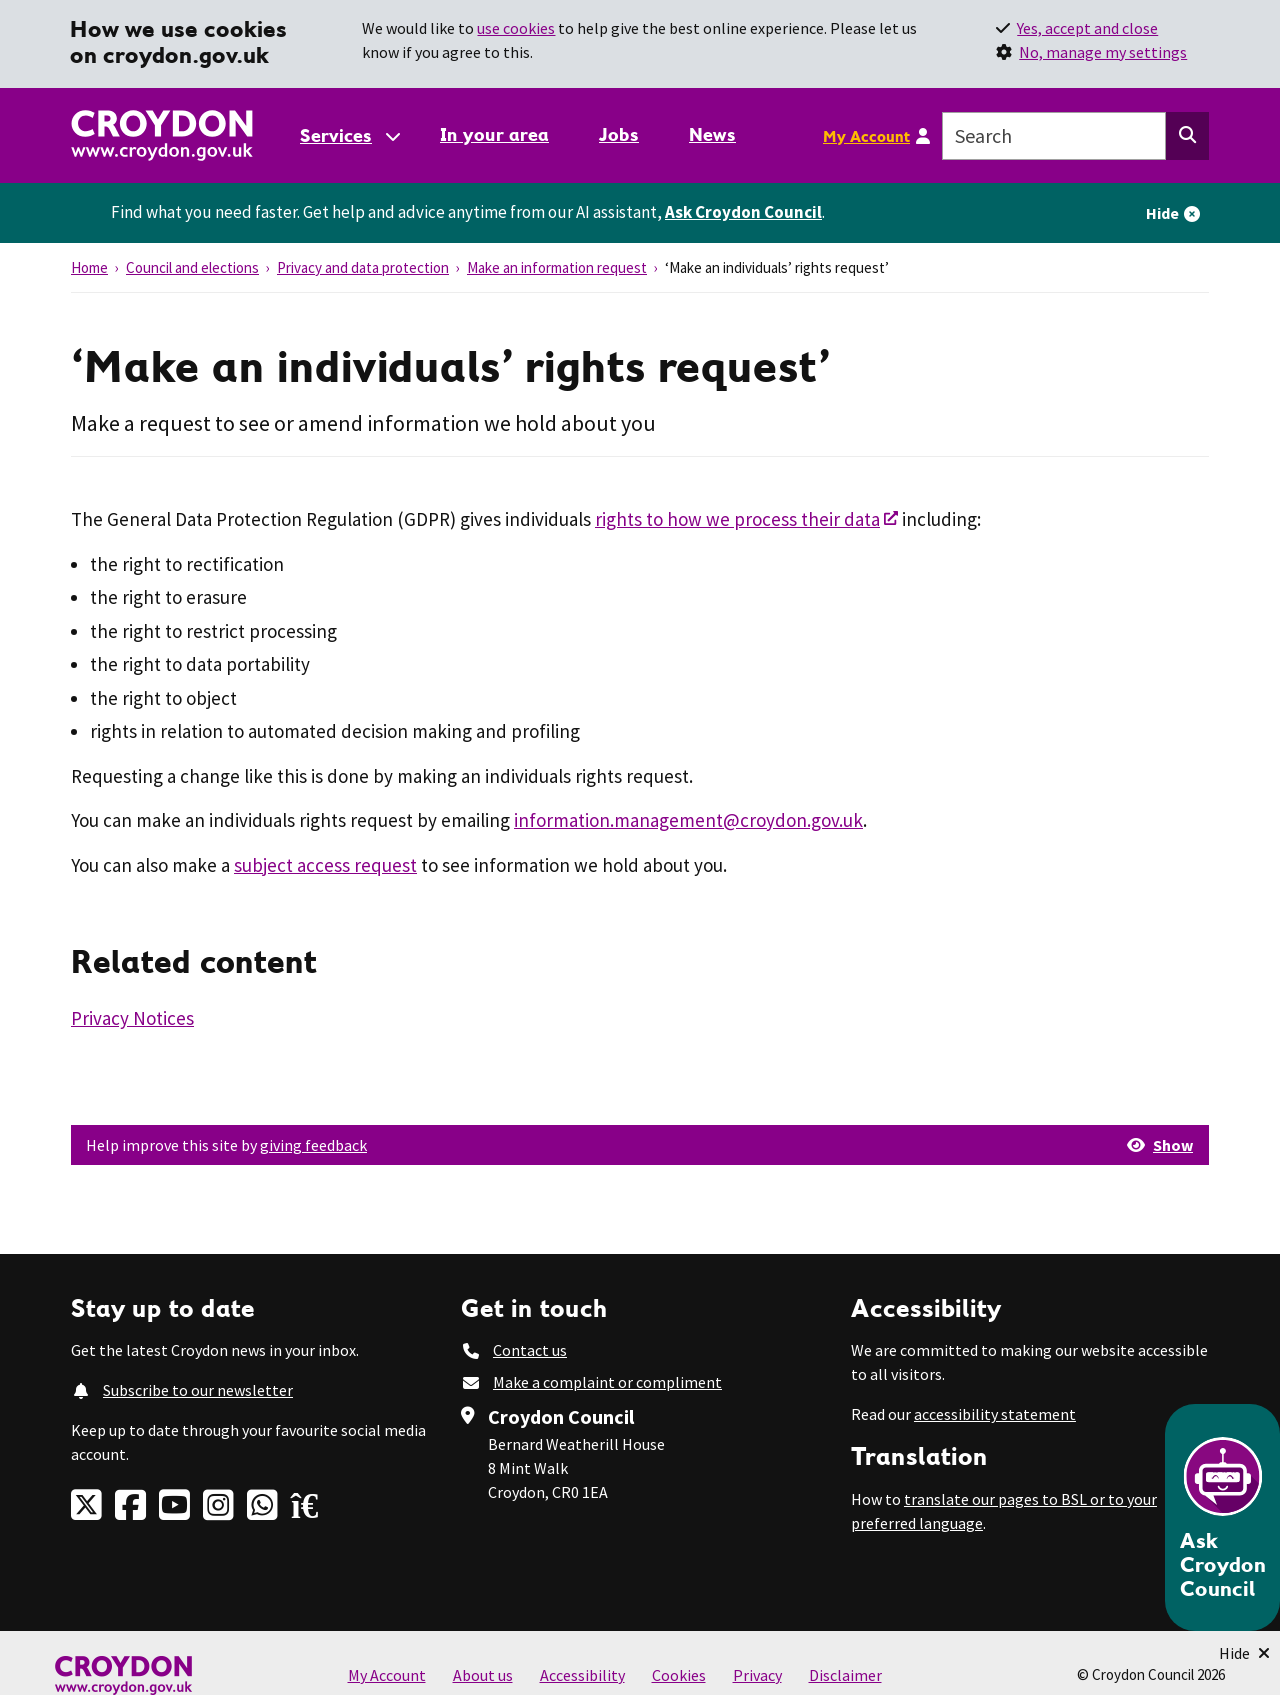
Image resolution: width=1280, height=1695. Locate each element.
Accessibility (582, 1675)
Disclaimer (845, 1675)
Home (89, 267)
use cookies (516, 28)
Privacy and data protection (363, 267)
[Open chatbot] (1222, 1517)
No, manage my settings (1103, 52)
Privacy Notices (132, 1018)
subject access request (325, 865)
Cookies (679, 1675)
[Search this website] (1187, 136)
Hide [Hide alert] (1162, 213)
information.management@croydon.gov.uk (688, 820)
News (712, 134)
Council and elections (192, 267)
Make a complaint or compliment (607, 1382)
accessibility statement (995, 1414)
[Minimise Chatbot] (1244, 1653)
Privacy (757, 1675)
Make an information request (557, 267)
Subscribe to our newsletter (198, 1390)
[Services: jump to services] (349, 135)
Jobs (619, 134)
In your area (494, 134)
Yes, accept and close (1087, 28)
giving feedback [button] (313, 1145)
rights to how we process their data (737, 519)
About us (483, 1675)
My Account (866, 136)
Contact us (530, 1350)
